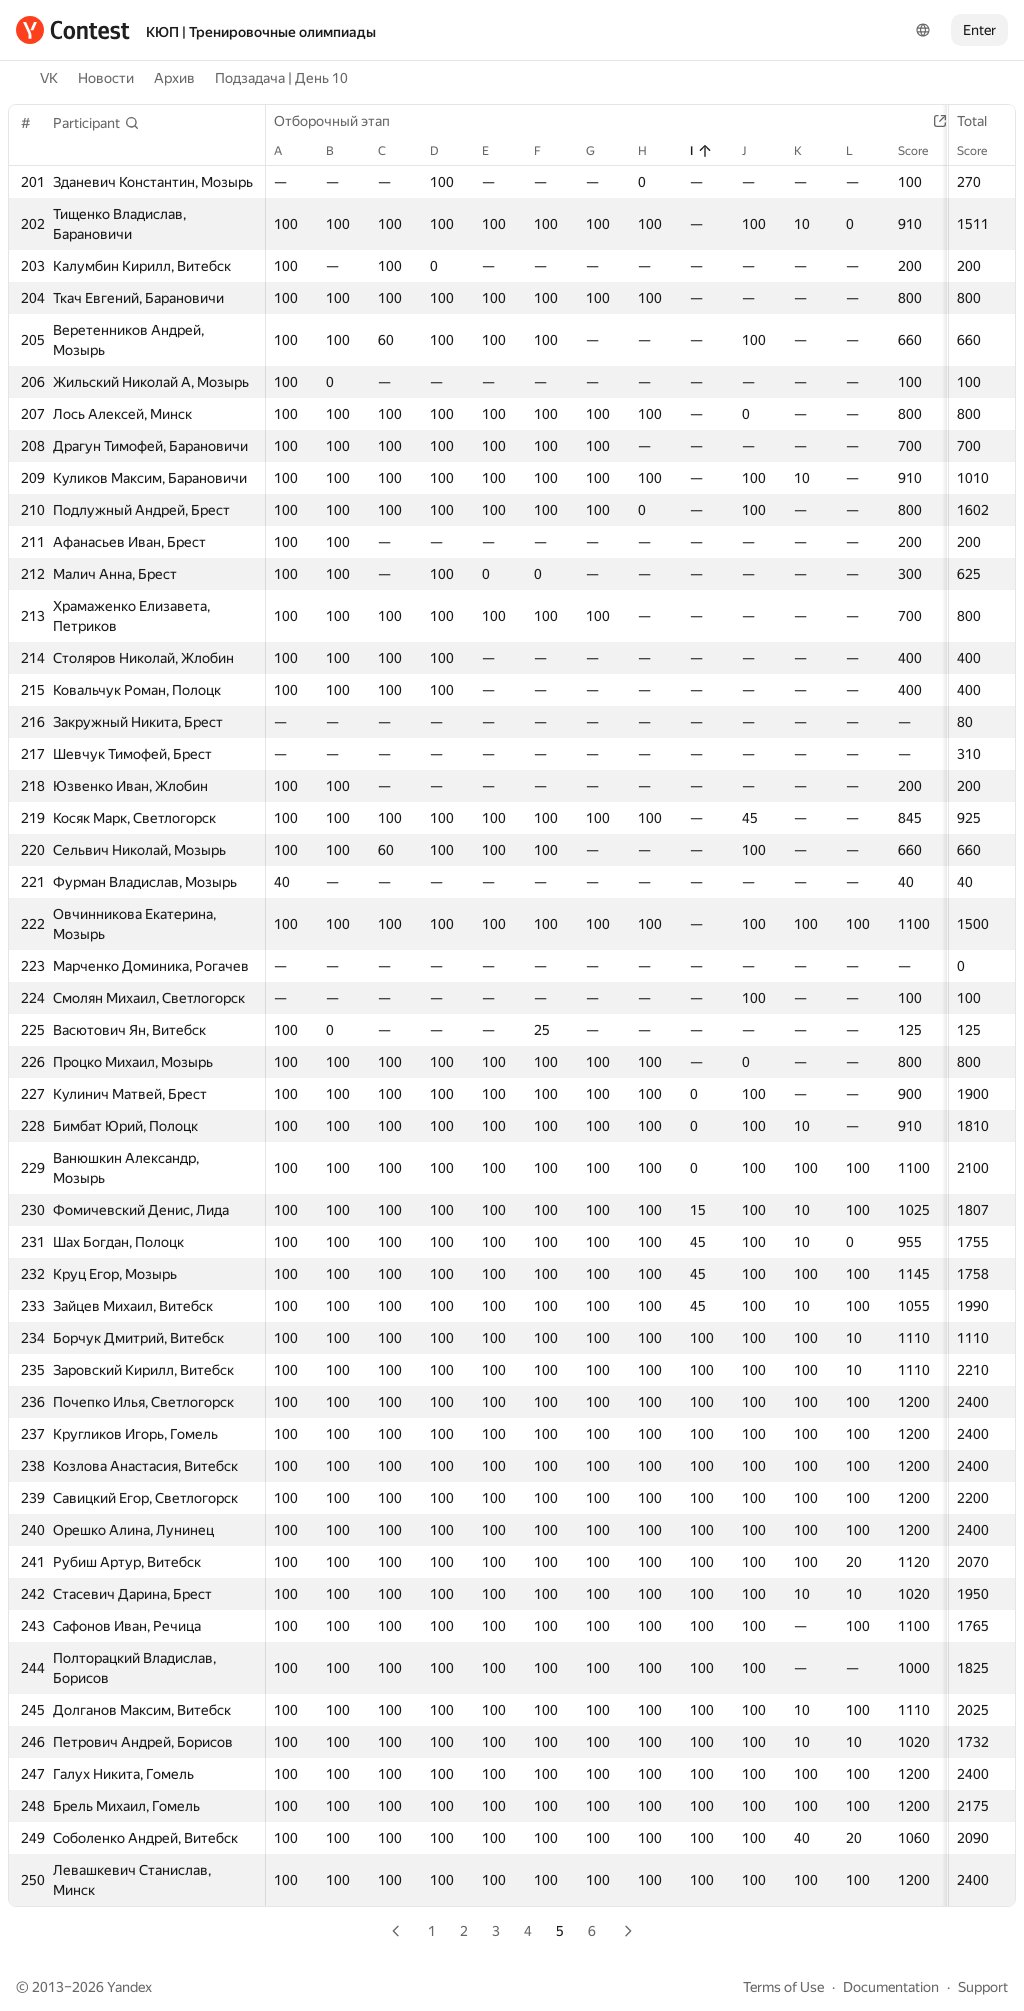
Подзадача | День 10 (281, 78)
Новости (106, 78)
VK (49, 78)
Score (982, 151)
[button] (96, 123)
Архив (174, 78)
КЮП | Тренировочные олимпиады (261, 32)
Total (982, 121)
